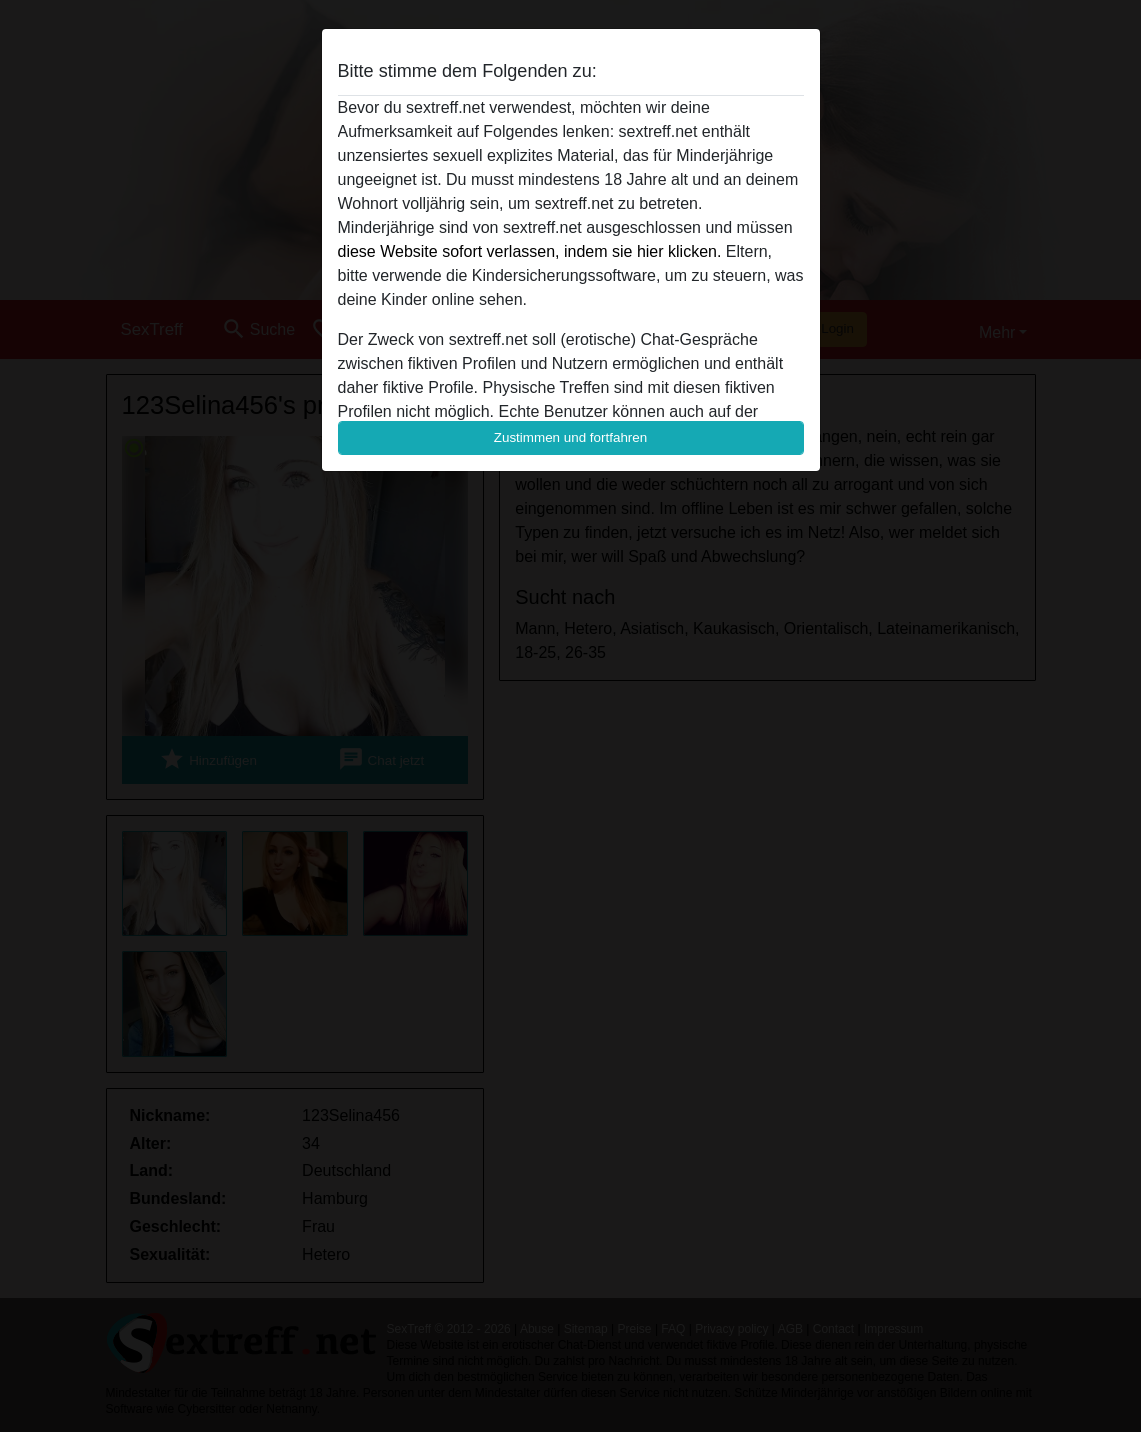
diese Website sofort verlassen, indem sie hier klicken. (530, 251)
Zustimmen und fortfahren (571, 437)
